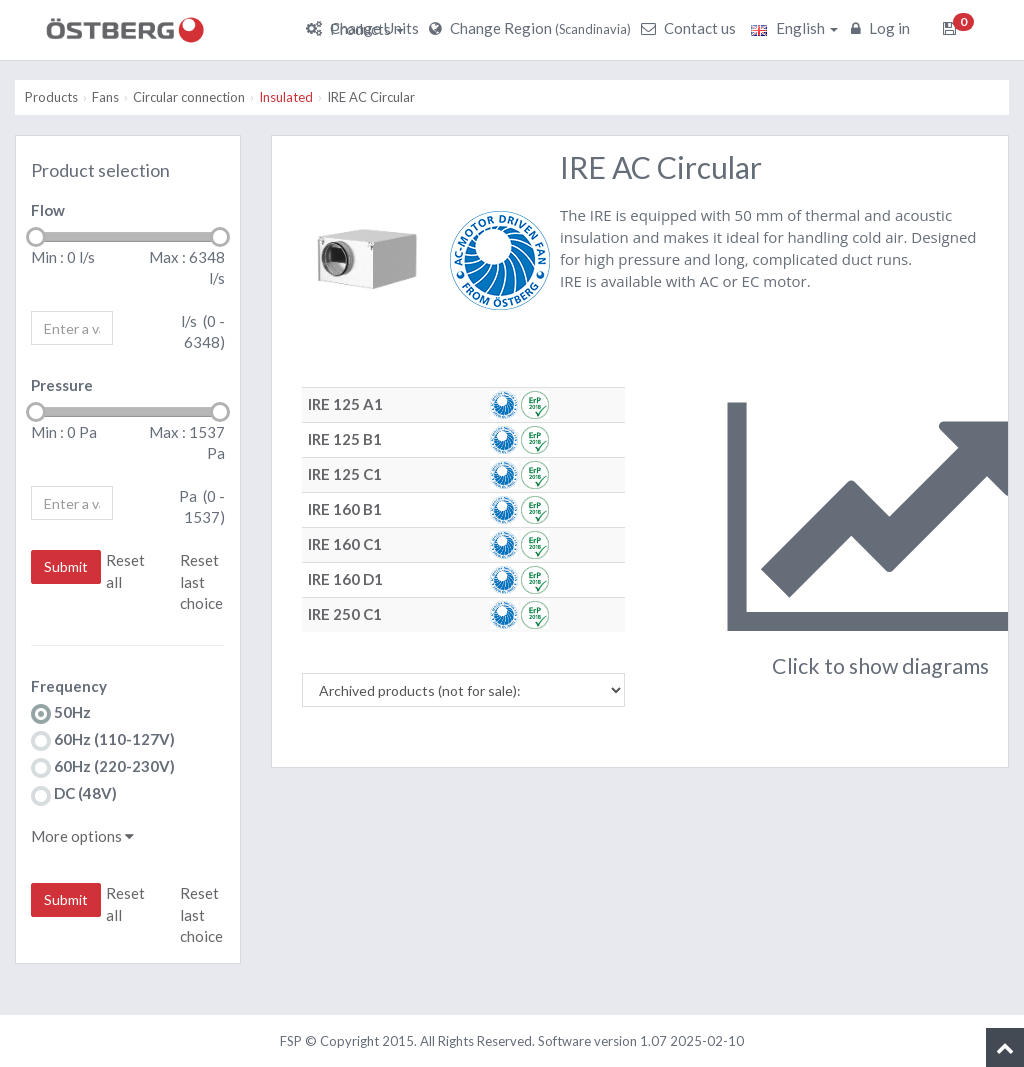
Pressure (62, 385)
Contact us (691, 28)
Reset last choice (201, 581)
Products (367, 29)
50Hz (61, 713)
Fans (105, 97)
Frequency (69, 686)
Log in (883, 28)
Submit (66, 566)
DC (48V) (74, 794)
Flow (48, 210)
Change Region (532, 28)
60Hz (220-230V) (103, 767)
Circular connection (189, 97)
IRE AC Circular (371, 97)
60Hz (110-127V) (103, 740)
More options (82, 836)
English (794, 28)
